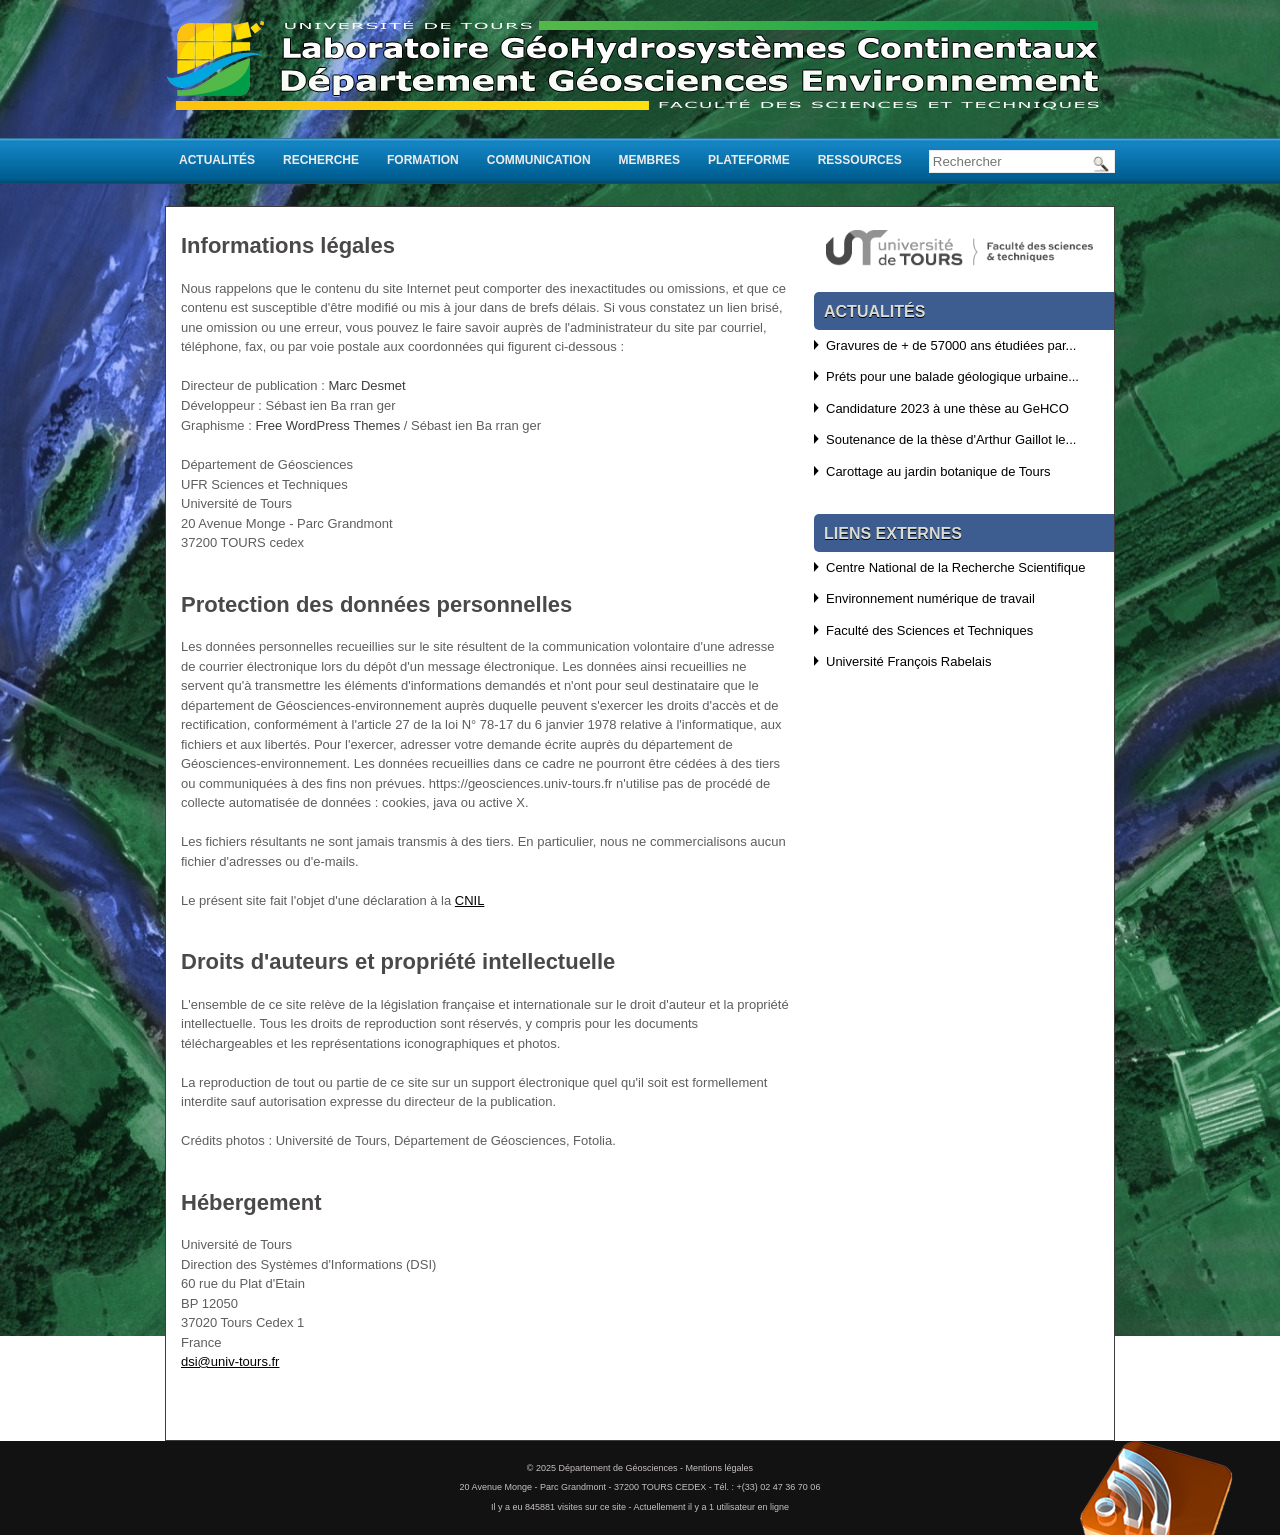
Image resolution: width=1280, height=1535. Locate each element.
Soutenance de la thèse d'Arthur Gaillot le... (951, 439)
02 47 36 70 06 (790, 1487)
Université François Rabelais (908, 661)
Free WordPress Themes (327, 425)
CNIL (470, 900)
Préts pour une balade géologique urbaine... (952, 376)
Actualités (217, 160)
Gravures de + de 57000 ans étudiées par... (951, 345)
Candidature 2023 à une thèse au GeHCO (947, 408)
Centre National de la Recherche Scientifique (955, 567)
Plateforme (749, 160)
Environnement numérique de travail (930, 598)
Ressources (860, 160)
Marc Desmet (366, 385)
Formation (423, 160)
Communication (539, 160)
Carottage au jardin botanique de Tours (938, 471)
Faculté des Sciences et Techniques (929, 630)
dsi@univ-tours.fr (230, 1361)
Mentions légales (720, 1468)
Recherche (321, 160)
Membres (649, 160)
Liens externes (893, 533)
